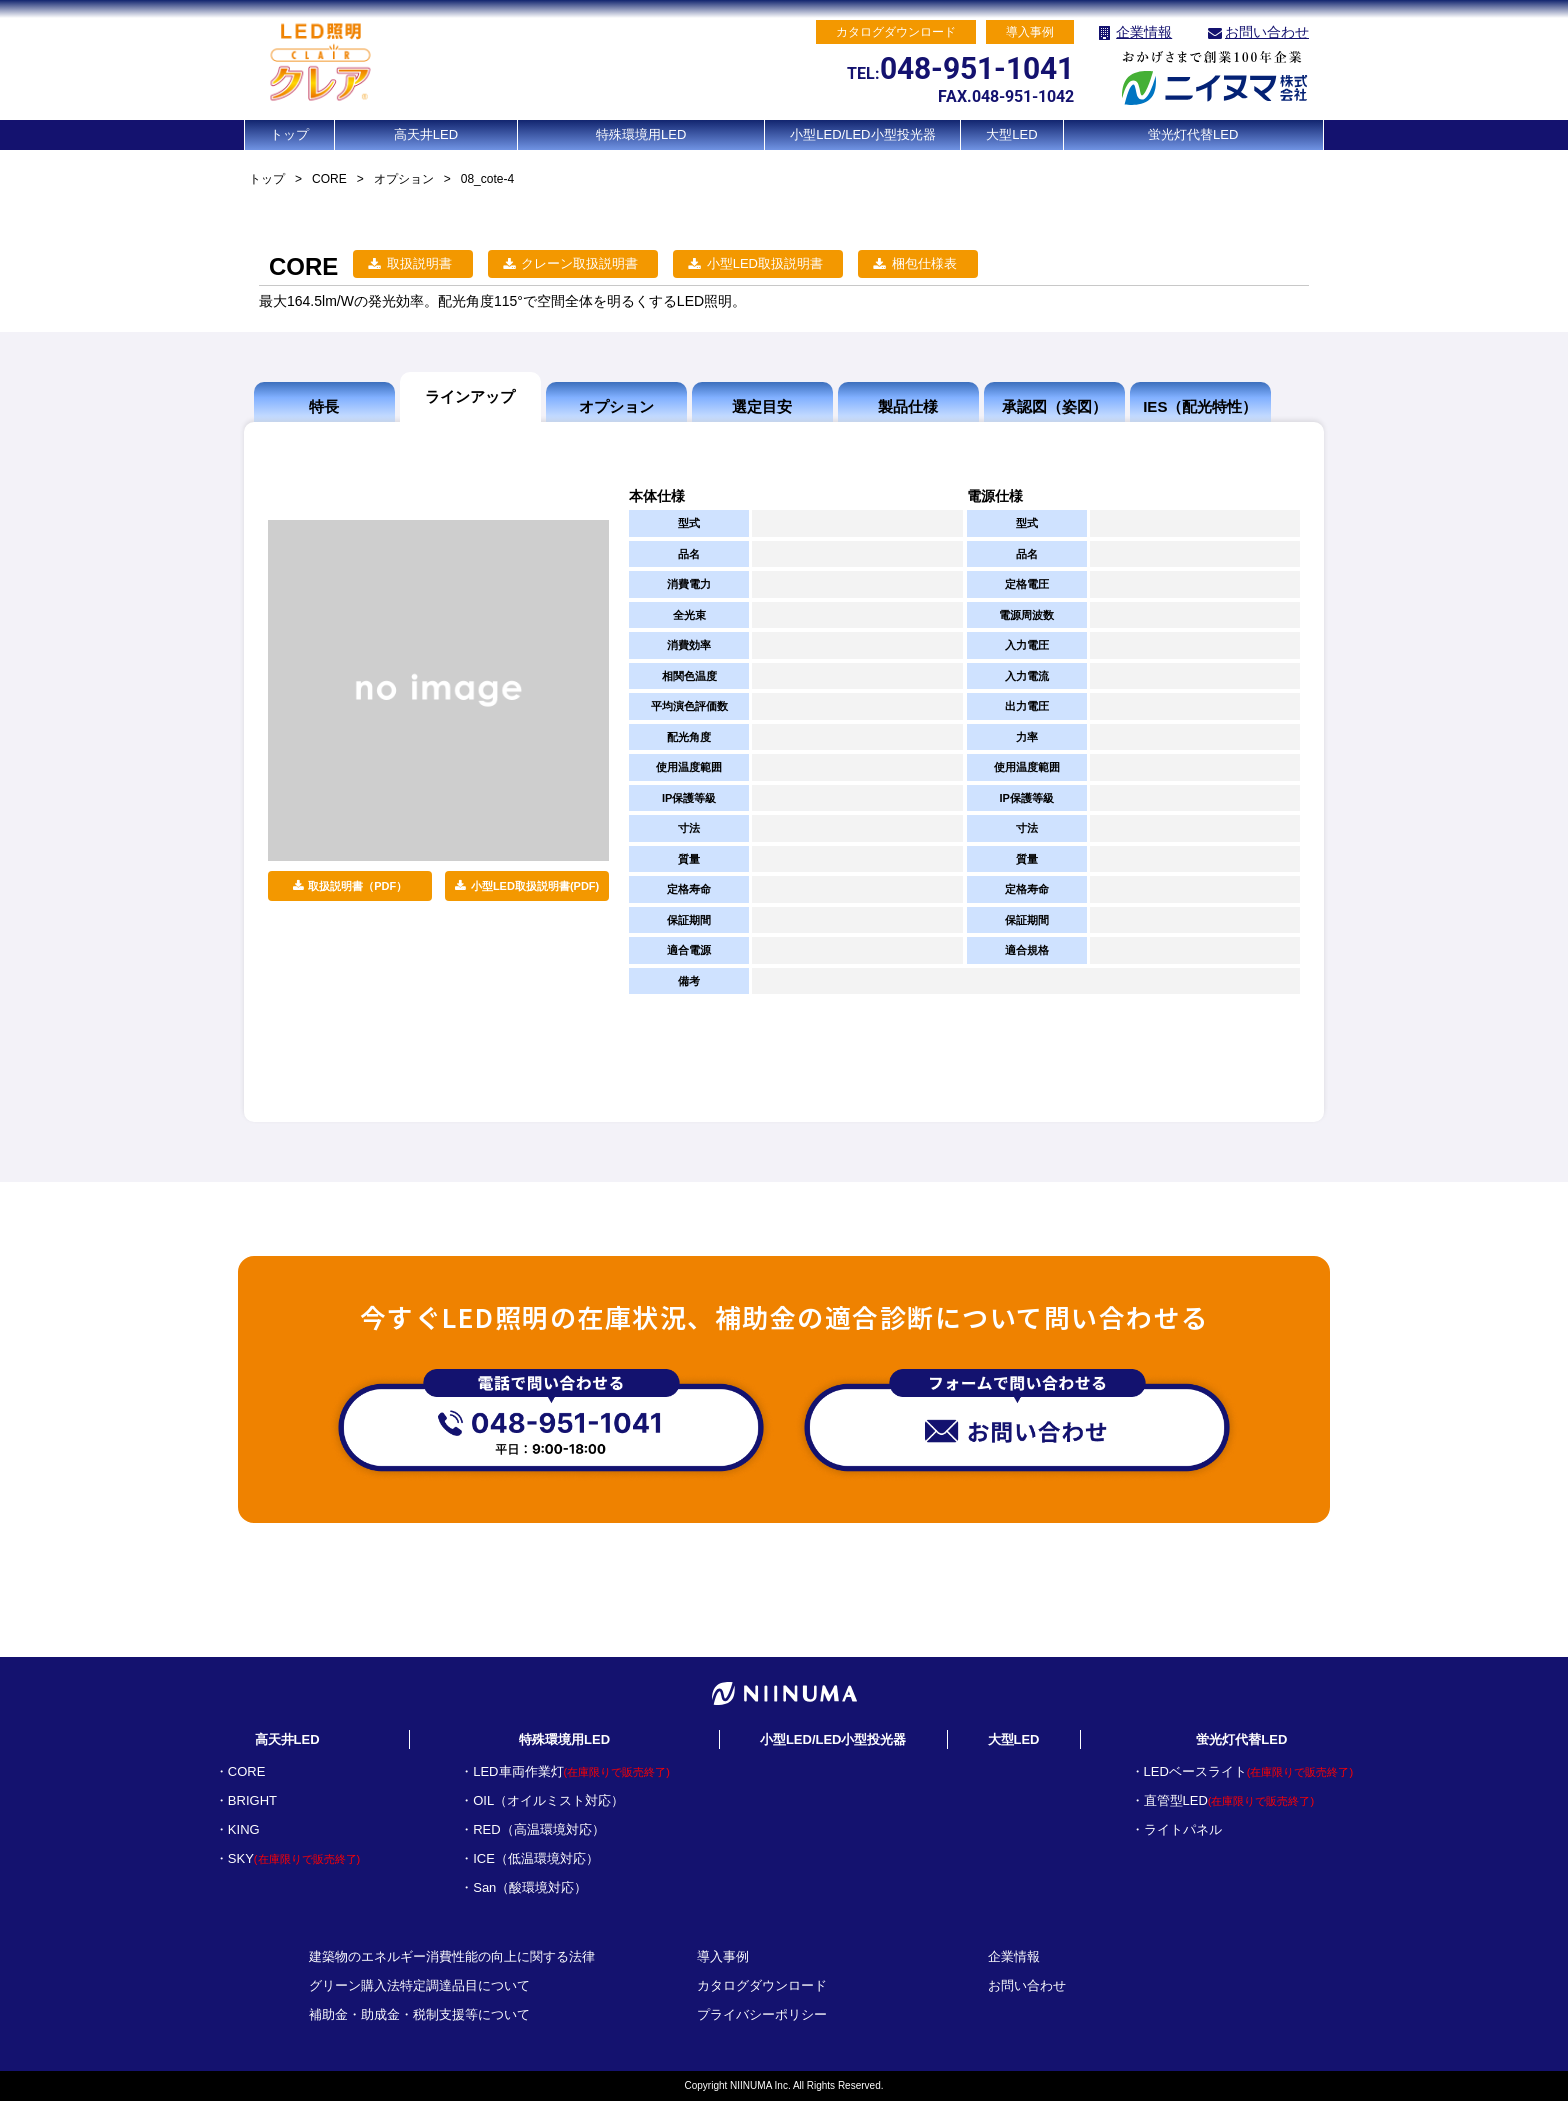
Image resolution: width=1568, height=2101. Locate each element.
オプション (404, 179)
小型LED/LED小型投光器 (862, 134)
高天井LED (426, 134)
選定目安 (762, 406)
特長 (324, 406)
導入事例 (723, 1956)
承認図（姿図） (1054, 406)
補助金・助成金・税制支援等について (419, 2014)
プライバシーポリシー (762, 2014)
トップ (289, 134)
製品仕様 (908, 406)
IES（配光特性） (1200, 406)
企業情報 (1144, 32)
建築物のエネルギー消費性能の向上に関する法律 (452, 1956)
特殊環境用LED (641, 134)
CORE (329, 179)
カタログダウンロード (762, 1985)
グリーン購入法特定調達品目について (419, 1985)
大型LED (1011, 134)
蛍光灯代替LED (1193, 134)
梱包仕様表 (924, 263)
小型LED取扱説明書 (765, 263)
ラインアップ (470, 396)
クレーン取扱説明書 (579, 263)
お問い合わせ (1267, 32)
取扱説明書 (419, 263)
